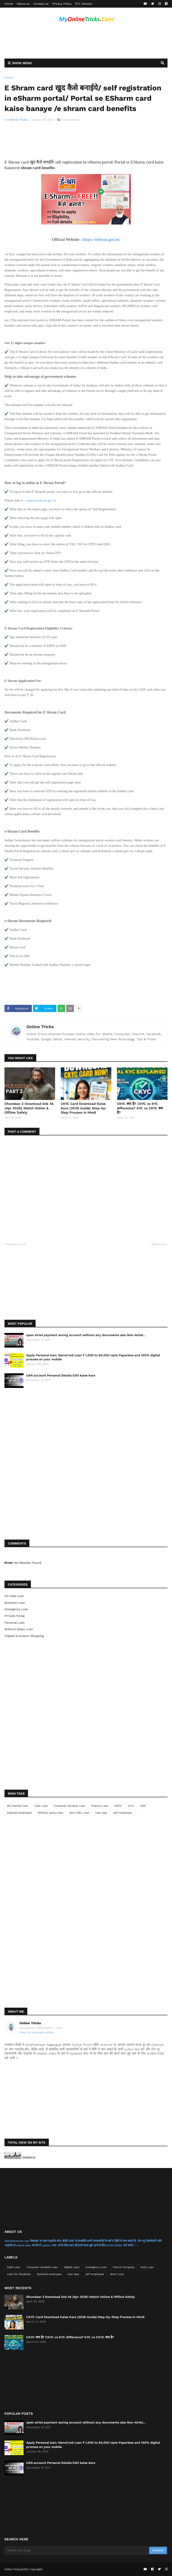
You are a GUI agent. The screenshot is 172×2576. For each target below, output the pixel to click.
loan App (101, 1812)
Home (8, 3)
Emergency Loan (16, 1609)
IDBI (143, 1805)
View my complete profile (36, 2032)
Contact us (41, 3)
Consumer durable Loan (69, 1805)
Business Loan (14, 1602)
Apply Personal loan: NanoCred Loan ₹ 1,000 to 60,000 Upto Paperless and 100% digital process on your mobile (93, 1357)
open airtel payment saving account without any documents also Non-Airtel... (86, 1335)
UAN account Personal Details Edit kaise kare (60, 1375)
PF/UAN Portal (14, 1616)
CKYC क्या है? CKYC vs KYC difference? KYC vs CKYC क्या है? (140, 1108)
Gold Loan (147, 2267)
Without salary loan (18, 1629)
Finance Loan (99, 1805)
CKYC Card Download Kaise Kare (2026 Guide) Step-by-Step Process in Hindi (84, 1108)
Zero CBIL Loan (79, 1812)
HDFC (118, 1805)
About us (23, 3)
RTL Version (83, 3)
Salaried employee (19, 1812)
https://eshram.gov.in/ (101, 239)
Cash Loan (41, 1805)
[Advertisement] (86, 42)
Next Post (158, 1244)
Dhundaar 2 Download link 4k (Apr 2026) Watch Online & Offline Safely (29, 1108)
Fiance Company (123, 2267)
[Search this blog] (77, 2550)
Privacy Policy (61, 3)
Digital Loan (71, 2267)
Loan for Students (19, 2274)
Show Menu (22, 63)
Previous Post (16, 1244)
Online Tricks (40, 1026)
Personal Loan (14, 1622)
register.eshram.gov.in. (41, 500)
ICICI (131, 1805)
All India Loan (14, 1596)
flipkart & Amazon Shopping (24, 1636)
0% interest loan (17, 1805)
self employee (122, 1812)
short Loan (117, 2274)
